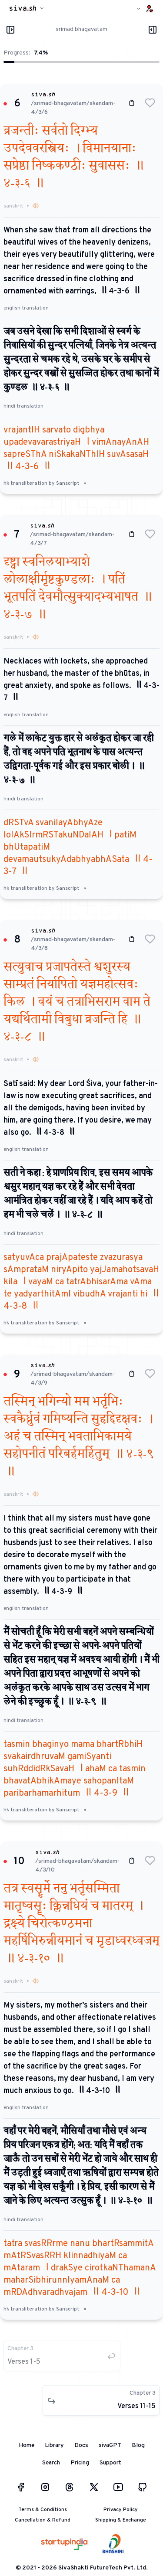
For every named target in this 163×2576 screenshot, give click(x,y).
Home (26, 2445)
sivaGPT (110, 2445)
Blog (138, 2445)
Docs (81, 2445)
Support (110, 2463)
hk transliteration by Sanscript (44, 483)
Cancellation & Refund (42, 2520)
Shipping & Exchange (120, 2520)
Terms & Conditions (42, 2509)
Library (54, 2445)
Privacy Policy (120, 2509)
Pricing (79, 2463)
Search (51, 2463)
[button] (150, 103)
